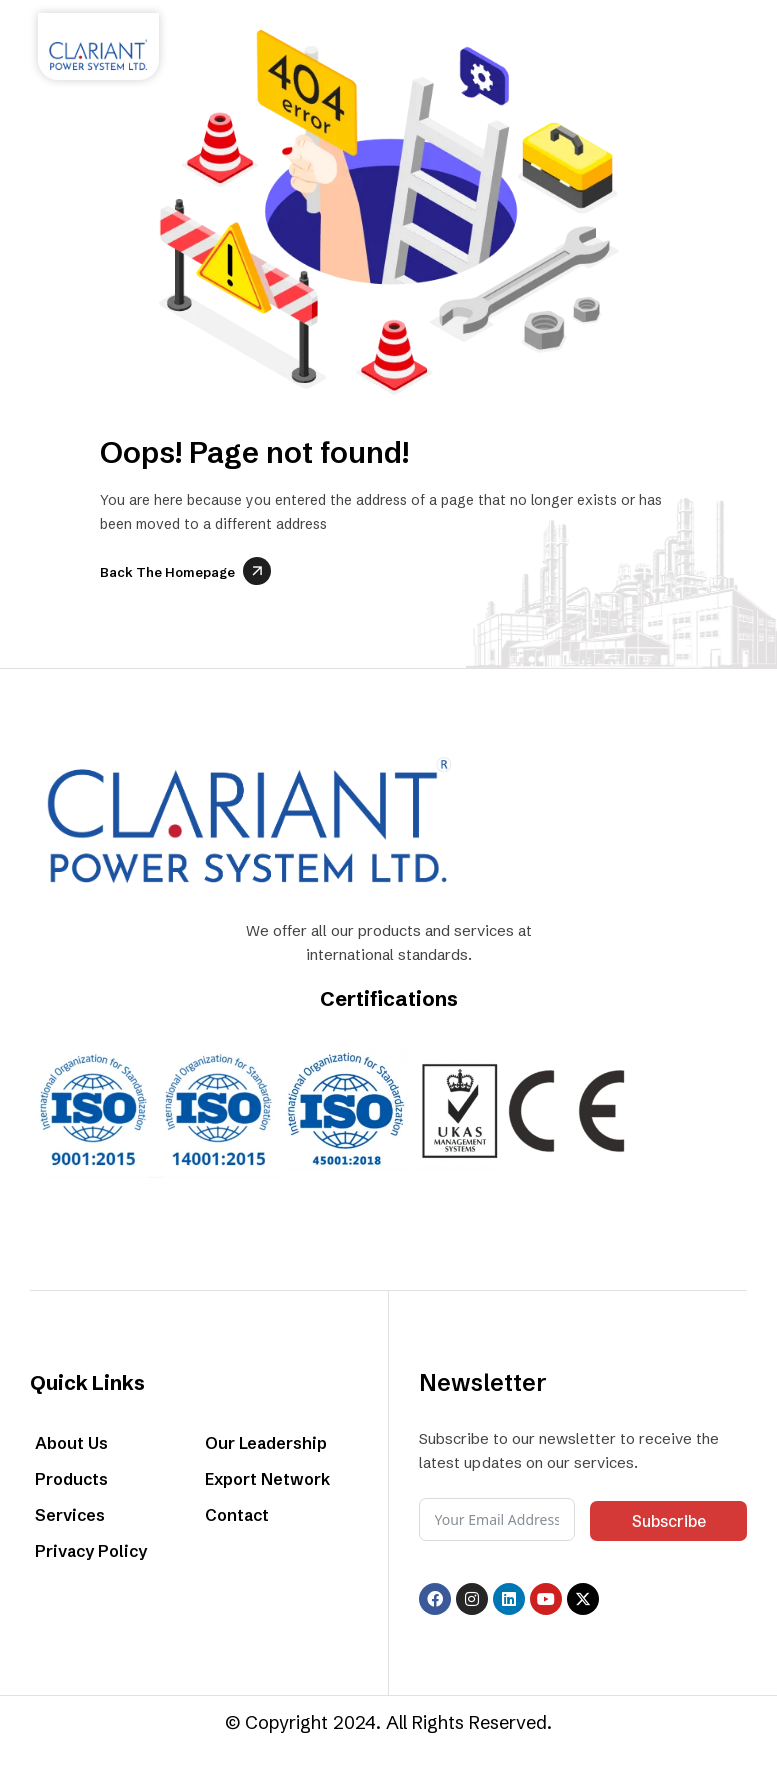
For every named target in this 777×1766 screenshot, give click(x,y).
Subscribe (669, 1521)
